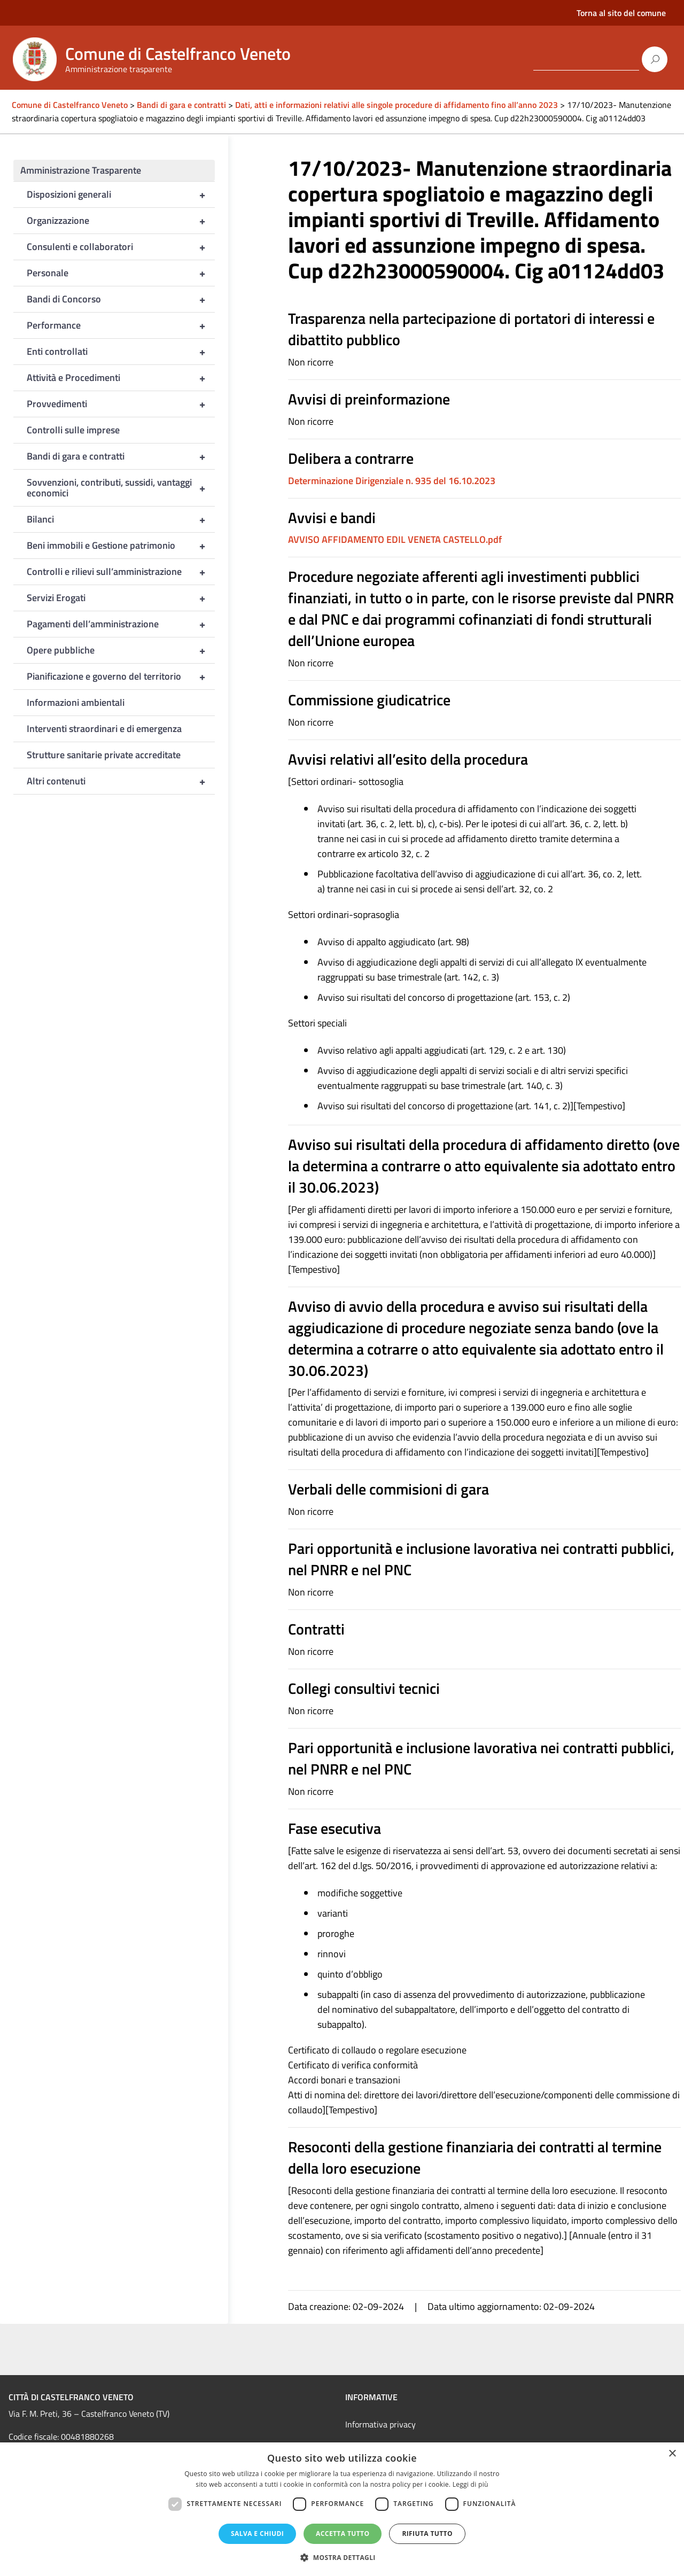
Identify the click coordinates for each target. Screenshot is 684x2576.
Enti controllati (121, 351)
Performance (121, 325)
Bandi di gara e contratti (121, 456)
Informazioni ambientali (76, 702)
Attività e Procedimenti (121, 378)
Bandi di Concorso (121, 299)
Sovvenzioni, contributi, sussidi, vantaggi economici (121, 488)
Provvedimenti (121, 404)
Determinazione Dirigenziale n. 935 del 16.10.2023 (391, 480)
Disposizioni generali (121, 194)
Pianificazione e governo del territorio (121, 676)
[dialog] (342, 2509)
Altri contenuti (121, 781)
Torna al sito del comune (621, 12)
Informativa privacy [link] (380, 2424)
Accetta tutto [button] (342, 2533)
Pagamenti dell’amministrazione (121, 624)
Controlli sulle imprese (73, 430)
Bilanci (121, 519)
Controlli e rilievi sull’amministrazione (121, 572)
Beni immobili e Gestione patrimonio (121, 545)
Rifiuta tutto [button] (427, 2533)
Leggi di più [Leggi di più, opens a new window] (470, 2484)
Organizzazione (121, 221)
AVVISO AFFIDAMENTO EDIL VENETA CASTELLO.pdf (395, 539)
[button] (342, 2557)
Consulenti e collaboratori (121, 247)
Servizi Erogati (121, 598)
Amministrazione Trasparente (80, 170)
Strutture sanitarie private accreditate (104, 755)
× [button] (672, 2454)
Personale (121, 273)
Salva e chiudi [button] (257, 2533)
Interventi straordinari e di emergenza (104, 728)
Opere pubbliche (121, 650)
